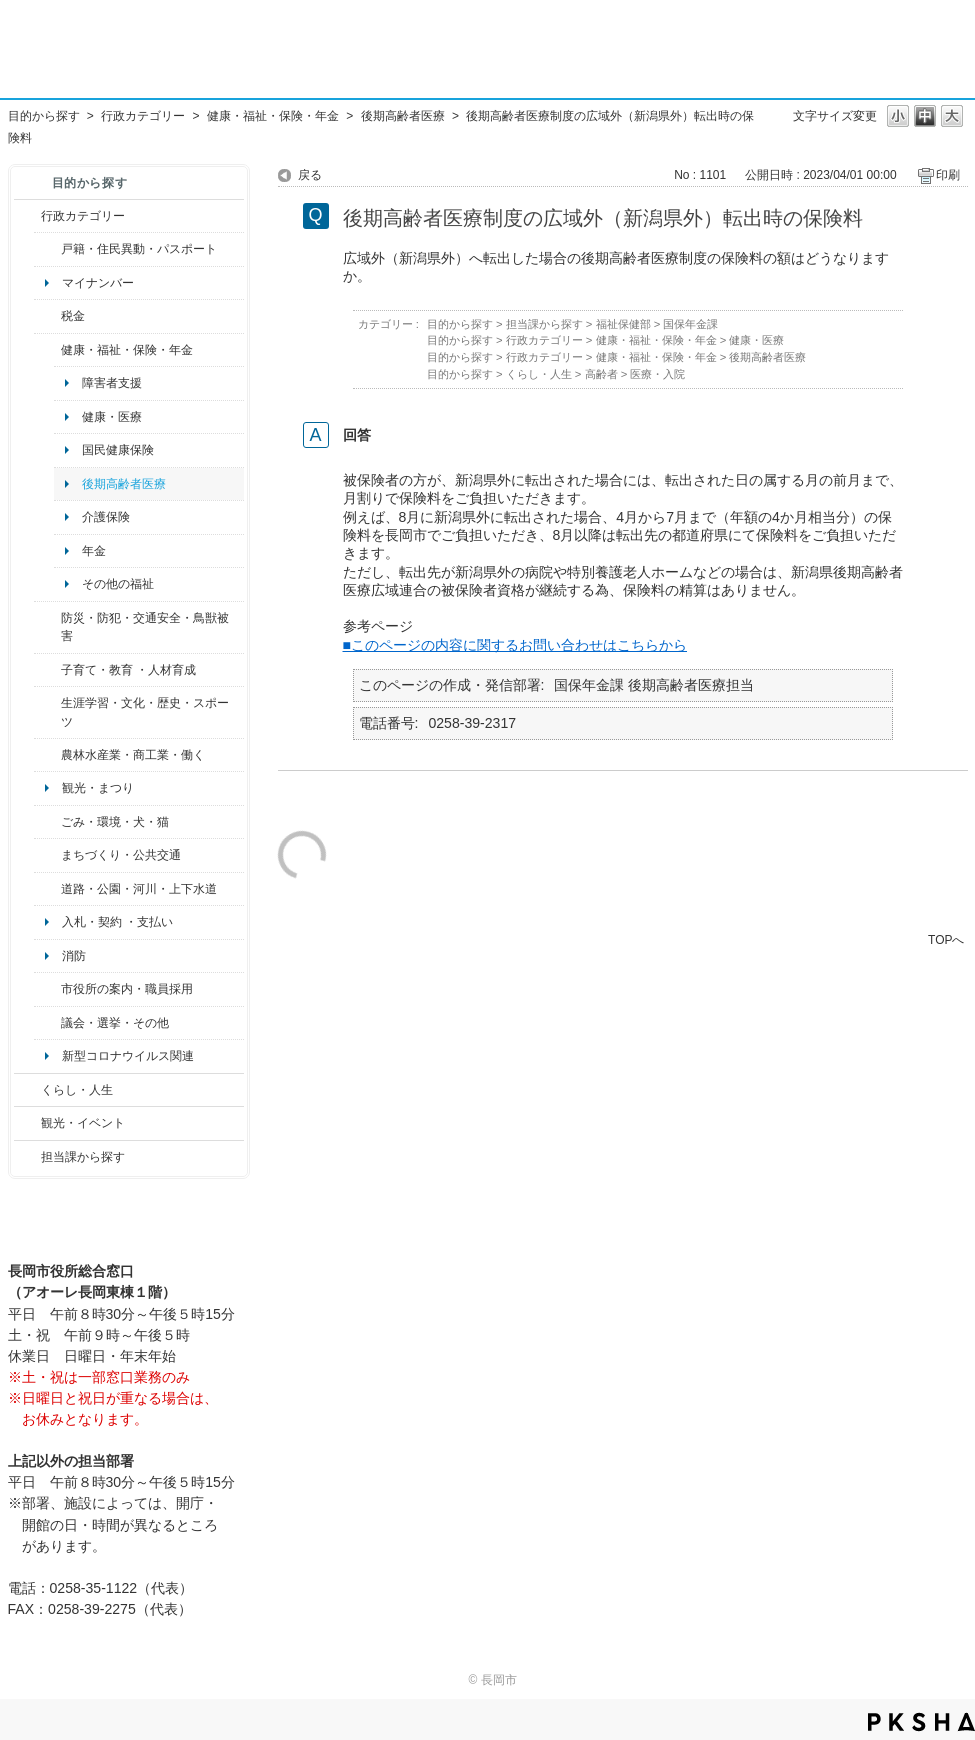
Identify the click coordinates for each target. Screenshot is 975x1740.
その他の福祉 (118, 584)
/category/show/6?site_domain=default (47, 855)
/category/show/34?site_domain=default (47, 755)
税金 (73, 316)
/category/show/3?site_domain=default (27, 216)
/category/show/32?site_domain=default (47, 989)
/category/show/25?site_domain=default (47, 627)
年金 (94, 551)
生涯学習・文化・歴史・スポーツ (145, 712)
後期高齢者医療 (403, 116)
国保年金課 (690, 324)
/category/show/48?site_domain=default (47, 670)
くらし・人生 (77, 1090)
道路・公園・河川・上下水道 (139, 889)
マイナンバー (98, 283)
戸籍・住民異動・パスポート (139, 249)
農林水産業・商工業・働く (133, 755)
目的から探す (44, 116)
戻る (310, 175)
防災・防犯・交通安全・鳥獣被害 (145, 627)
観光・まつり (98, 788)
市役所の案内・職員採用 (127, 989)
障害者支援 (112, 383)
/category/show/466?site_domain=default (47, 1023)
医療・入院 (657, 374)
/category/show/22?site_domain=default (47, 822)
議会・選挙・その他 (115, 1023)
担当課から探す (83, 1157)
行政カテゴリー (143, 116)
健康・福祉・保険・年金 (273, 116)
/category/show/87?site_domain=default (47, 889)
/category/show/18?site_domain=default (27, 1123)
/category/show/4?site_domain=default (47, 350)
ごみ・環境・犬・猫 (115, 822)
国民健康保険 (118, 450)
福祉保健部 (623, 324)
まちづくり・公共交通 (121, 855)
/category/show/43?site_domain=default (47, 712)
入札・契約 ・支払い (117, 922)
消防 (74, 956)
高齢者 (601, 374)
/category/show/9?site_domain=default (27, 1157)
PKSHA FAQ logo (921, 1722)
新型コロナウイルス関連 (128, 1056)
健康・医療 (112, 417)
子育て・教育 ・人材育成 (128, 670)
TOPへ (946, 939)
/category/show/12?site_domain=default (27, 1090)
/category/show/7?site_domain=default (47, 249)
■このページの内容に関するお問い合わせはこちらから (515, 645)
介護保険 (106, 517)
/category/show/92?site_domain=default (47, 316)
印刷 (948, 175)
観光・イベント (83, 1123)
